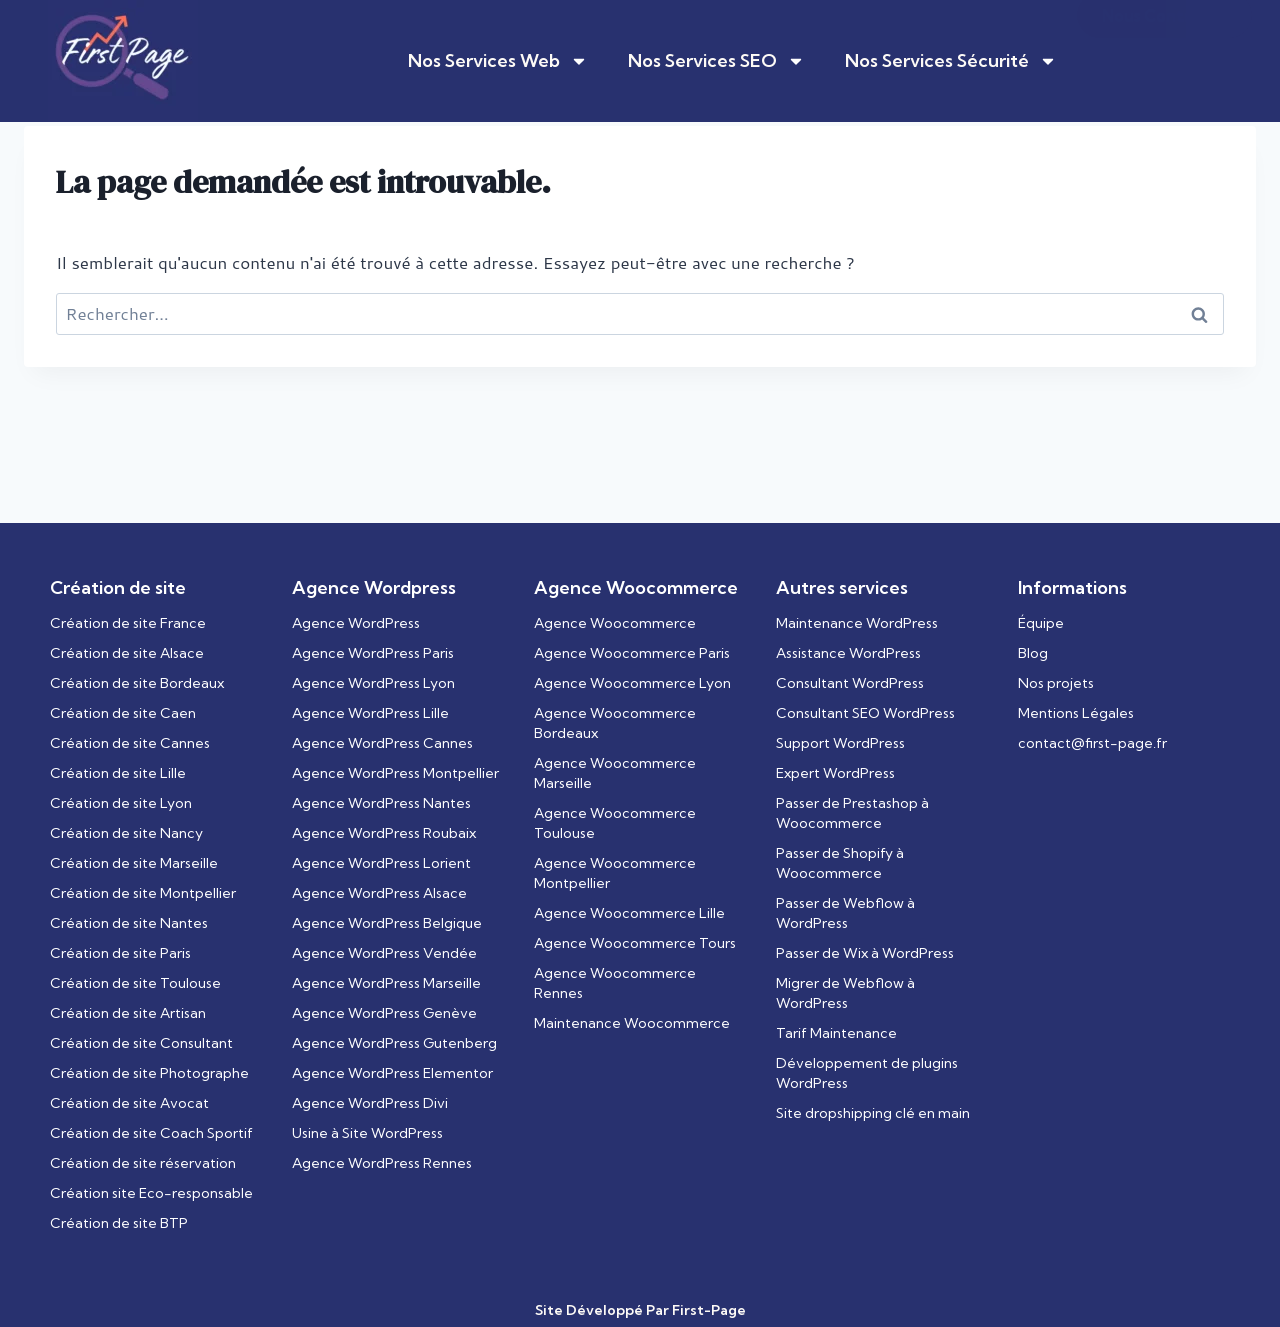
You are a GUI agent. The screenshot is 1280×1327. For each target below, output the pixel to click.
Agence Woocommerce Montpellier (615, 873)
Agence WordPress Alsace (379, 893)
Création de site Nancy (126, 833)
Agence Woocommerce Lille (629, 913)
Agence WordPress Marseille (386, 983)
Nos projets (1056, 683)
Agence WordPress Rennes (382, 1163)
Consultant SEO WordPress (865, 713)
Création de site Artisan (128, 1013)
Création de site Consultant (141, 1043)
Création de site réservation (143, 1163)
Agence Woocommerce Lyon (632, 683)
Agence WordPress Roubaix (384, 833)
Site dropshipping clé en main (873, 1113)
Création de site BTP (119, 1223)
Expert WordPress (835, 773)
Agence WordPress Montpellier (395, 773)
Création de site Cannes (130, 743)
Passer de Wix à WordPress (865, 953)
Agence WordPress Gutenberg (394, 1043)
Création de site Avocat (129, 1103)
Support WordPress (840, 743)
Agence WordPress (356, 623)
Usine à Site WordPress (367, 1133)
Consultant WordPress (850, 683)
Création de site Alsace (127, 653)
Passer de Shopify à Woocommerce (840, 863)
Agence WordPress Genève (384, 1013)
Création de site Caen (123, 713)
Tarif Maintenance (836, 1033)
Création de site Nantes (129, 923)
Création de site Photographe (149, 1073)
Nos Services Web (498, 61)
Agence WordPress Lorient (381, 863)
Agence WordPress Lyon (373, 683)
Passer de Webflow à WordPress (845, 913)
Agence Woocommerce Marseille (615, 773)
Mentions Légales (1076, 713)
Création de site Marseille (134, 863)
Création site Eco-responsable (151, 1193)
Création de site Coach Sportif (151, 1133)
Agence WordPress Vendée (384, 953)
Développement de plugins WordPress (867, 1073)
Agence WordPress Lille (370, 713)
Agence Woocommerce (615, 623)
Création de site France (128, 623)
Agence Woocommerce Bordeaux (615, 723)
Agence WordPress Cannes (382, 743)
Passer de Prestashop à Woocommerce (852, 813)
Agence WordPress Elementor (392, 1073)
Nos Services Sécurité (951, 61)
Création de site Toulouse (135, 983)
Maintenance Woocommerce (632, 1023)
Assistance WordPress (848, 653)
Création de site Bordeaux (137, 683)
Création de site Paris (120, 953)
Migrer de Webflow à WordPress (845, 993)
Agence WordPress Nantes (381, 803)
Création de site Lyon (121, 803)
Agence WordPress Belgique (387, 923)
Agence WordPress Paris (373, 653)
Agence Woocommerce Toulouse (615, 823)
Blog (1033, 653)
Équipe (1041, 623)
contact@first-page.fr (1092, 743)
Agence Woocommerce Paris (632, 653)
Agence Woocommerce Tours (635, 943)
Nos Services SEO (716, 61)
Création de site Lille (118, 773)
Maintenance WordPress (857, 623)
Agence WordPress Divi (370, 1103)
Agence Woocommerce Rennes (615, 983)
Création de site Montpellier (143, 893)
